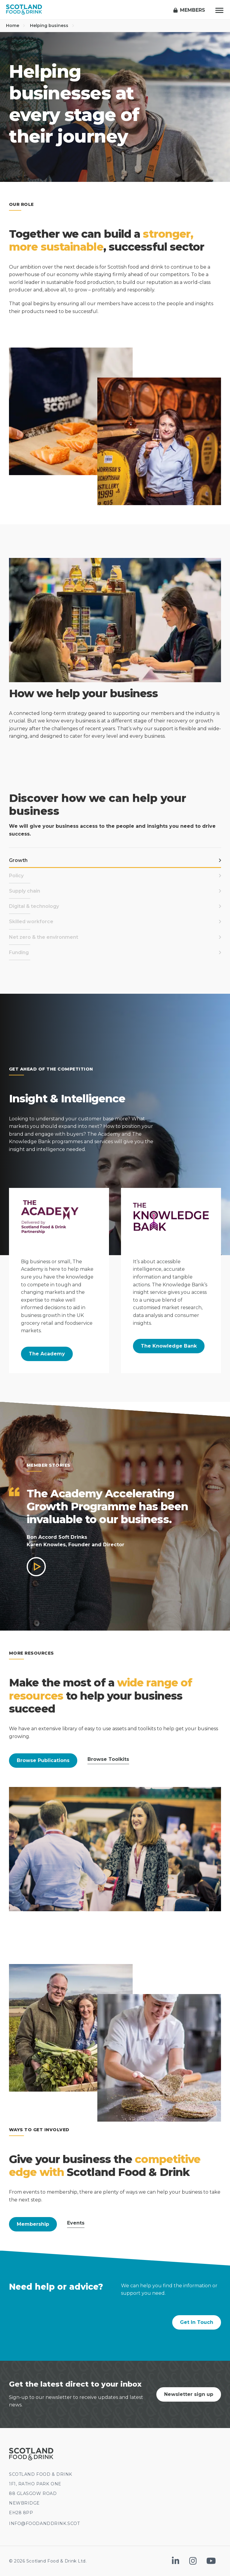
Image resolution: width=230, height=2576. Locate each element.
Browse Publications (43, 1760)
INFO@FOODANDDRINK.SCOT (44, 2523)
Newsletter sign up (188, 2394)
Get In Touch (196, 2322)
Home (15, 25)
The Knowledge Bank (169, 1346)
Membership (33, 2224)
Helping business (52, 25)
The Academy (47, 1354)
